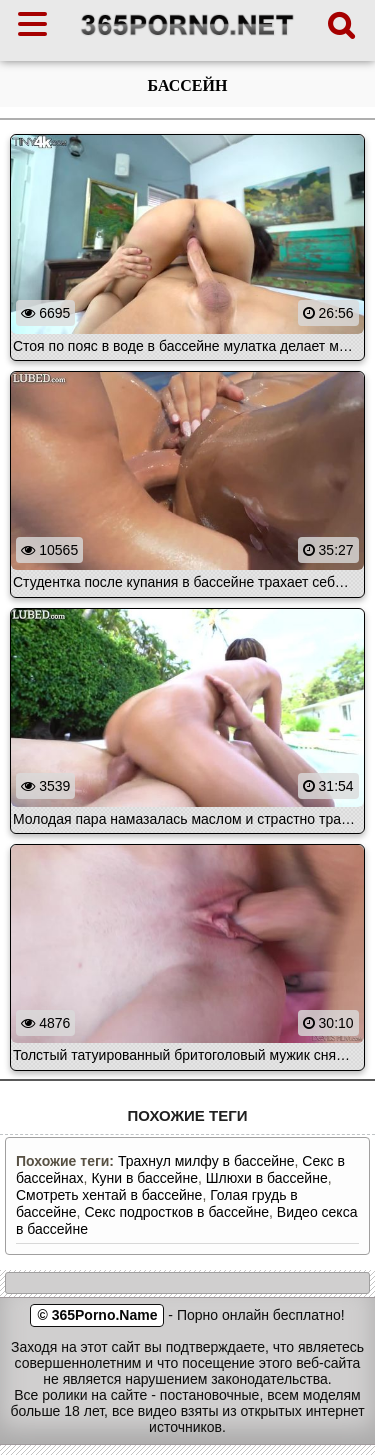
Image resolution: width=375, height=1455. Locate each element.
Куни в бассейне (144, 1178)
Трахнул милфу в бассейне (206, 1161)
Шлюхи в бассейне (267, 1178)
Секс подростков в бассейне (176, 1212)
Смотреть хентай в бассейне (109, 1195)
